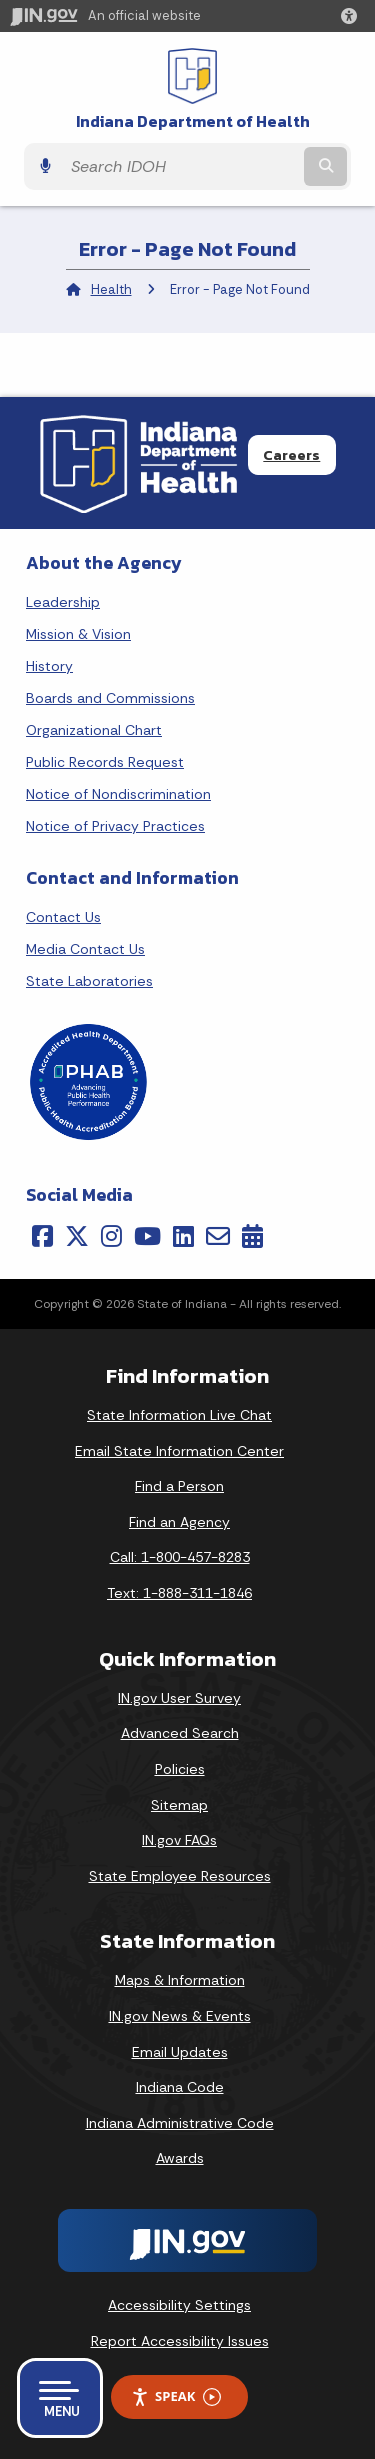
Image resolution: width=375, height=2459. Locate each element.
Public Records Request (105, 762)
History (49, 666)
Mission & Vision (78, 634)
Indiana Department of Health (193, 121)
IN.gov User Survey (179, 1698)
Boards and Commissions (110, 698)
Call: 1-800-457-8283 (180, 1557)
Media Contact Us (85, 949)
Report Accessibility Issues (180, 2341)
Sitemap (179, 1805)
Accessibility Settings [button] (179, 2305)
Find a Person (179, 1486)
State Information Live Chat (179, 1415)
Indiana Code (180, 2087)
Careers (291, 455)
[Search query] (180, 167)
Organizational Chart (94, 730)
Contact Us (63, 917)
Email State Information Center (179, 1451)
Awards (180, 2158)
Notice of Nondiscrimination (118, 794)
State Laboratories (89, 981)
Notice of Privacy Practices (115, 826)
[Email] (218, 1236)
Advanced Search (180, 1733)
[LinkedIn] (183, 1236)
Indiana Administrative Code (180, 2123)
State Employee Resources (180, 1876)
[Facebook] (42, 1236)
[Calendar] (252, 1236)
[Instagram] (111, 1236)
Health (111, 289)
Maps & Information (180, 1980)
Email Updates (180, 2052)
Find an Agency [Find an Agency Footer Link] (179, 1522)
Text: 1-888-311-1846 (179, 1593)
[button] (353, 16)
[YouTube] (147, 1236)
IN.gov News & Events (180, 2016)
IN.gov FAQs (179, 1840)
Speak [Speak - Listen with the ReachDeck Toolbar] (176, 2396)
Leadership (63, 602)
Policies (180, 1769)
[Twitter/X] (77, 1236)
